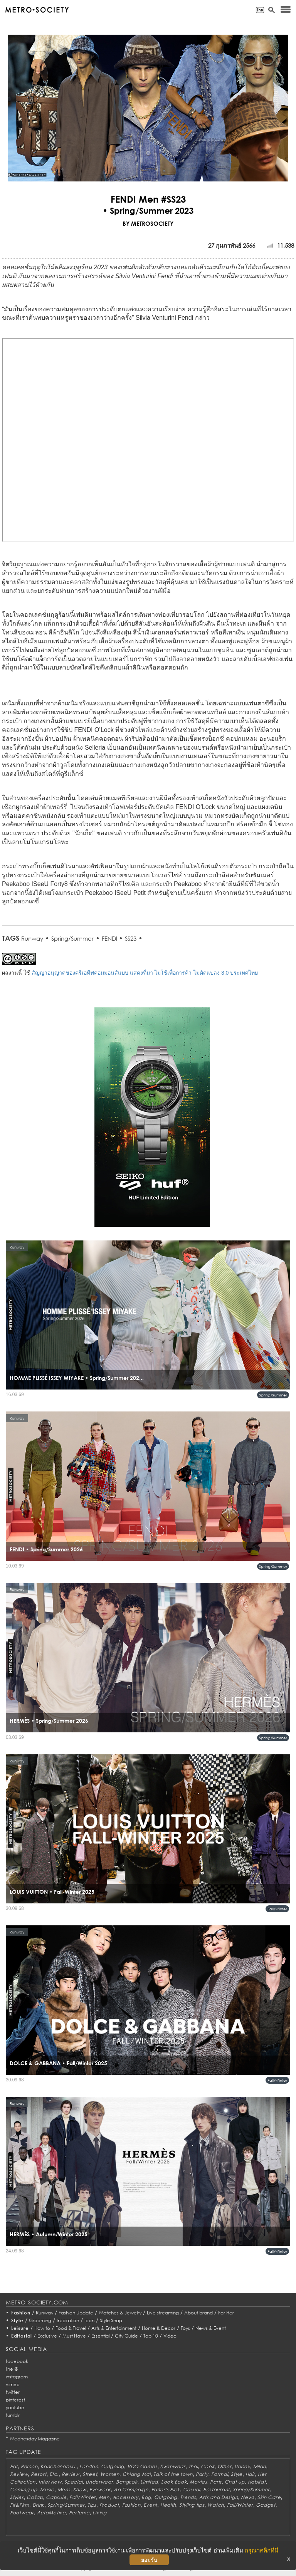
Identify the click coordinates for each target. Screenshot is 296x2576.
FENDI (110, 938)
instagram (17, 2377)
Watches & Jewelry (120, 2313)
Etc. (54, 2474)
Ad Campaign (131, 2489)
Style (17, 2320)
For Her (226, 2313)
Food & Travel (71, 2328)
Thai (193, 2466)
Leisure (20, 2328)
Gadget (265, 2505)
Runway (32, 938)
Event (150, 2505)
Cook (207, 2466)
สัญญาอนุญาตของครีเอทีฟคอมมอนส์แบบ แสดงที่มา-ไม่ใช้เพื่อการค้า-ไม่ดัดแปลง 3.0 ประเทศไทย (145, 973)
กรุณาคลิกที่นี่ (261, 2550)
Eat (14, 2466)
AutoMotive (51, 2513)
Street (89, 2474)
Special (73, 2482)
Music (47, 2489)
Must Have (74, 2336)
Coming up (23, 2489)
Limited (149, 2482)
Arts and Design (218, 2497)
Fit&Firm (19, 2505)
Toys (185, 2328)
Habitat (257, 2482)
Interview (50, 2482)
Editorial (21, 2336)
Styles (17, 2497)
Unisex (242, 2466)
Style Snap (111, 2320)
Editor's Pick (165, 2489)
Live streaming (163, 2313)
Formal (219, 2474)
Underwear (99, 2482)
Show (79, 2489)
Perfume (79, 2513)
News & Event (210, 2328)
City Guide (126, 2336)
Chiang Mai (137, 2474)
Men (104, 2497)
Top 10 (150, 2336)
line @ (12, 2369)
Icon (89, 2320)
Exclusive (47, 2336)
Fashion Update (76, 2313)
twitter (13, 2392)
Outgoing (112, 2466)
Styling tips (192, 2505)
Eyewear (100, 2489)
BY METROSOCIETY (148, 223)
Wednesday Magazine (35, 2439)
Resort (38, 2474)
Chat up (235, 2482)
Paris (216, 2482)
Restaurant (216, 2489)
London (88, 2466)
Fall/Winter (277, 1908)
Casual (191, 2489)
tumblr (13, 2415)
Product (109, 2505)
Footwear (22, 2513)
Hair (250, 2474)
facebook (17, 2361)
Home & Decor (158, 2328)
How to (42, 2328)
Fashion (20, 2313)
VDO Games (142, 2466)
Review (19, 2474)
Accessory (125, 2497)
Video (170, 2336)
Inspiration (68, 2320)
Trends (188, 2497)
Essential (100, 2336)
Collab (35, 2497)
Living (99, 2513)
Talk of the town (173, 2474)
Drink (38, 2505)
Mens (64, 2489)
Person (29, 2466)
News (247, 2497)
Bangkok (126, 2482)
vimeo (13, 2384)
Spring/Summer (72, 938)
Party (202, 2474)
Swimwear (172, 2466)
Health (168, 2505)
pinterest (15, 2400)
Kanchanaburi (58, 2466)
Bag (146, 2497)
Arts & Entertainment (113, 2328)
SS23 (130, 938)
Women (109, 2474)
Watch (215, 2505)
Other (224, 2466)
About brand (198, 2313)
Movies (198, 2482)
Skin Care (269, 2497)
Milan (259, 2466)
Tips (91, 2505)
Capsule (56, 2497)
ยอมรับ (149, 2560)
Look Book (174, 2482)
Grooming (40, 2320)
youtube (15, 2407)
